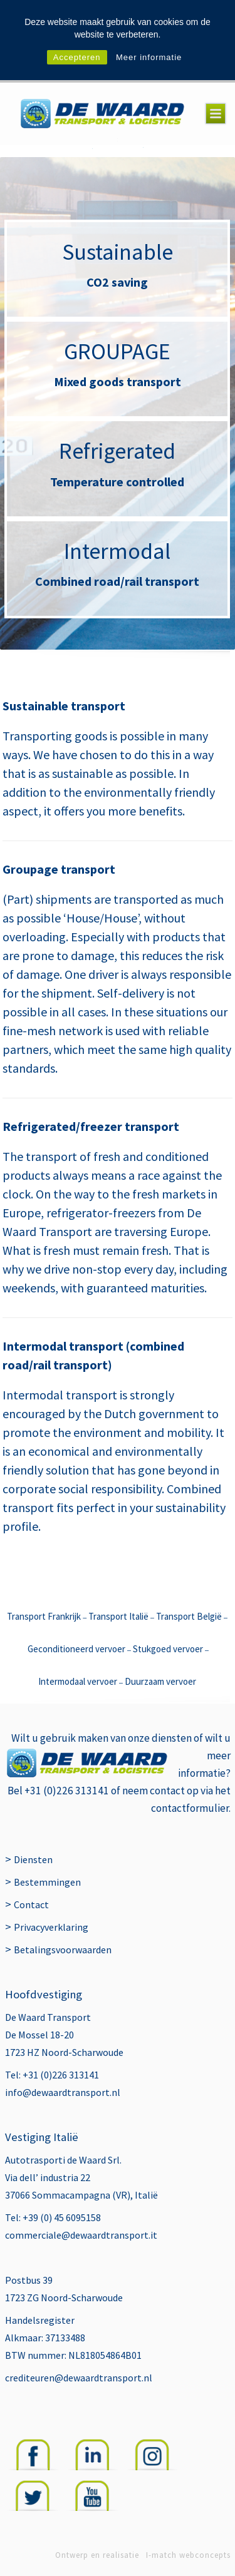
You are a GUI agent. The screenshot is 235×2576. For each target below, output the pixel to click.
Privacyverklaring (51, 1927)
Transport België (189, 1616)
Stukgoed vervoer (168, 1649)
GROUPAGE (117, 351)
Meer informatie (149, 57)
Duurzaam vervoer (160, 1681)
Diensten (33, 1859)
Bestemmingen (47, 1882)
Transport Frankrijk (44, 1616)
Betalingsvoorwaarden (63, 1949)
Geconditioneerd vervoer (76, 1649)
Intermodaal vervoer (77, 1681)
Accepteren (77, 57)
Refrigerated (117, 451)
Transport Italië (119, 1616)
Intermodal (117, 551)
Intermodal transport (60, 1395)
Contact (31, 1904)
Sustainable (117, 252)
